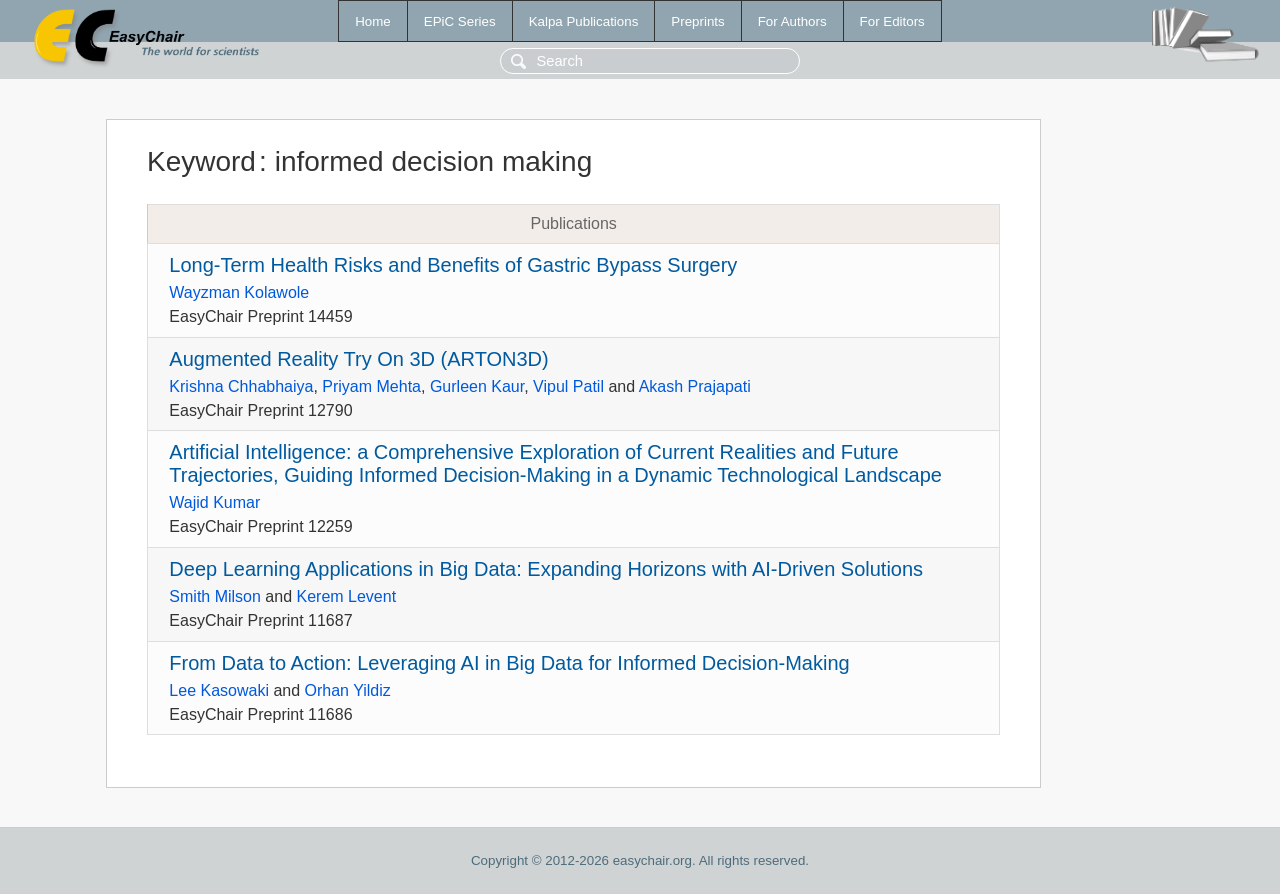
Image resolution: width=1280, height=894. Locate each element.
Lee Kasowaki (219, 690)
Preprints (697, 21)
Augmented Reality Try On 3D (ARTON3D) (358, 359)
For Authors (792, 21)
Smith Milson (215, 596)
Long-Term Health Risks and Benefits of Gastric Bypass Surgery (453, 265)
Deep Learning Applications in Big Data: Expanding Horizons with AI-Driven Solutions (546, 569)
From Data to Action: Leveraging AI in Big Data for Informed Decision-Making (509, 663)
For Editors (892, 21)
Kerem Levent (347, 596)
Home (373, 21)
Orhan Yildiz (348, 690)
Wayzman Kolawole (239, 292)
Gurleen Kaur (477, 386)
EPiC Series (460, 21)
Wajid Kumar (214, 502)
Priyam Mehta (371, 386)
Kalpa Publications (584, 21)
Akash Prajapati (695, 386)
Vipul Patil (568, 386)
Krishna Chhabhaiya (241, 386)
